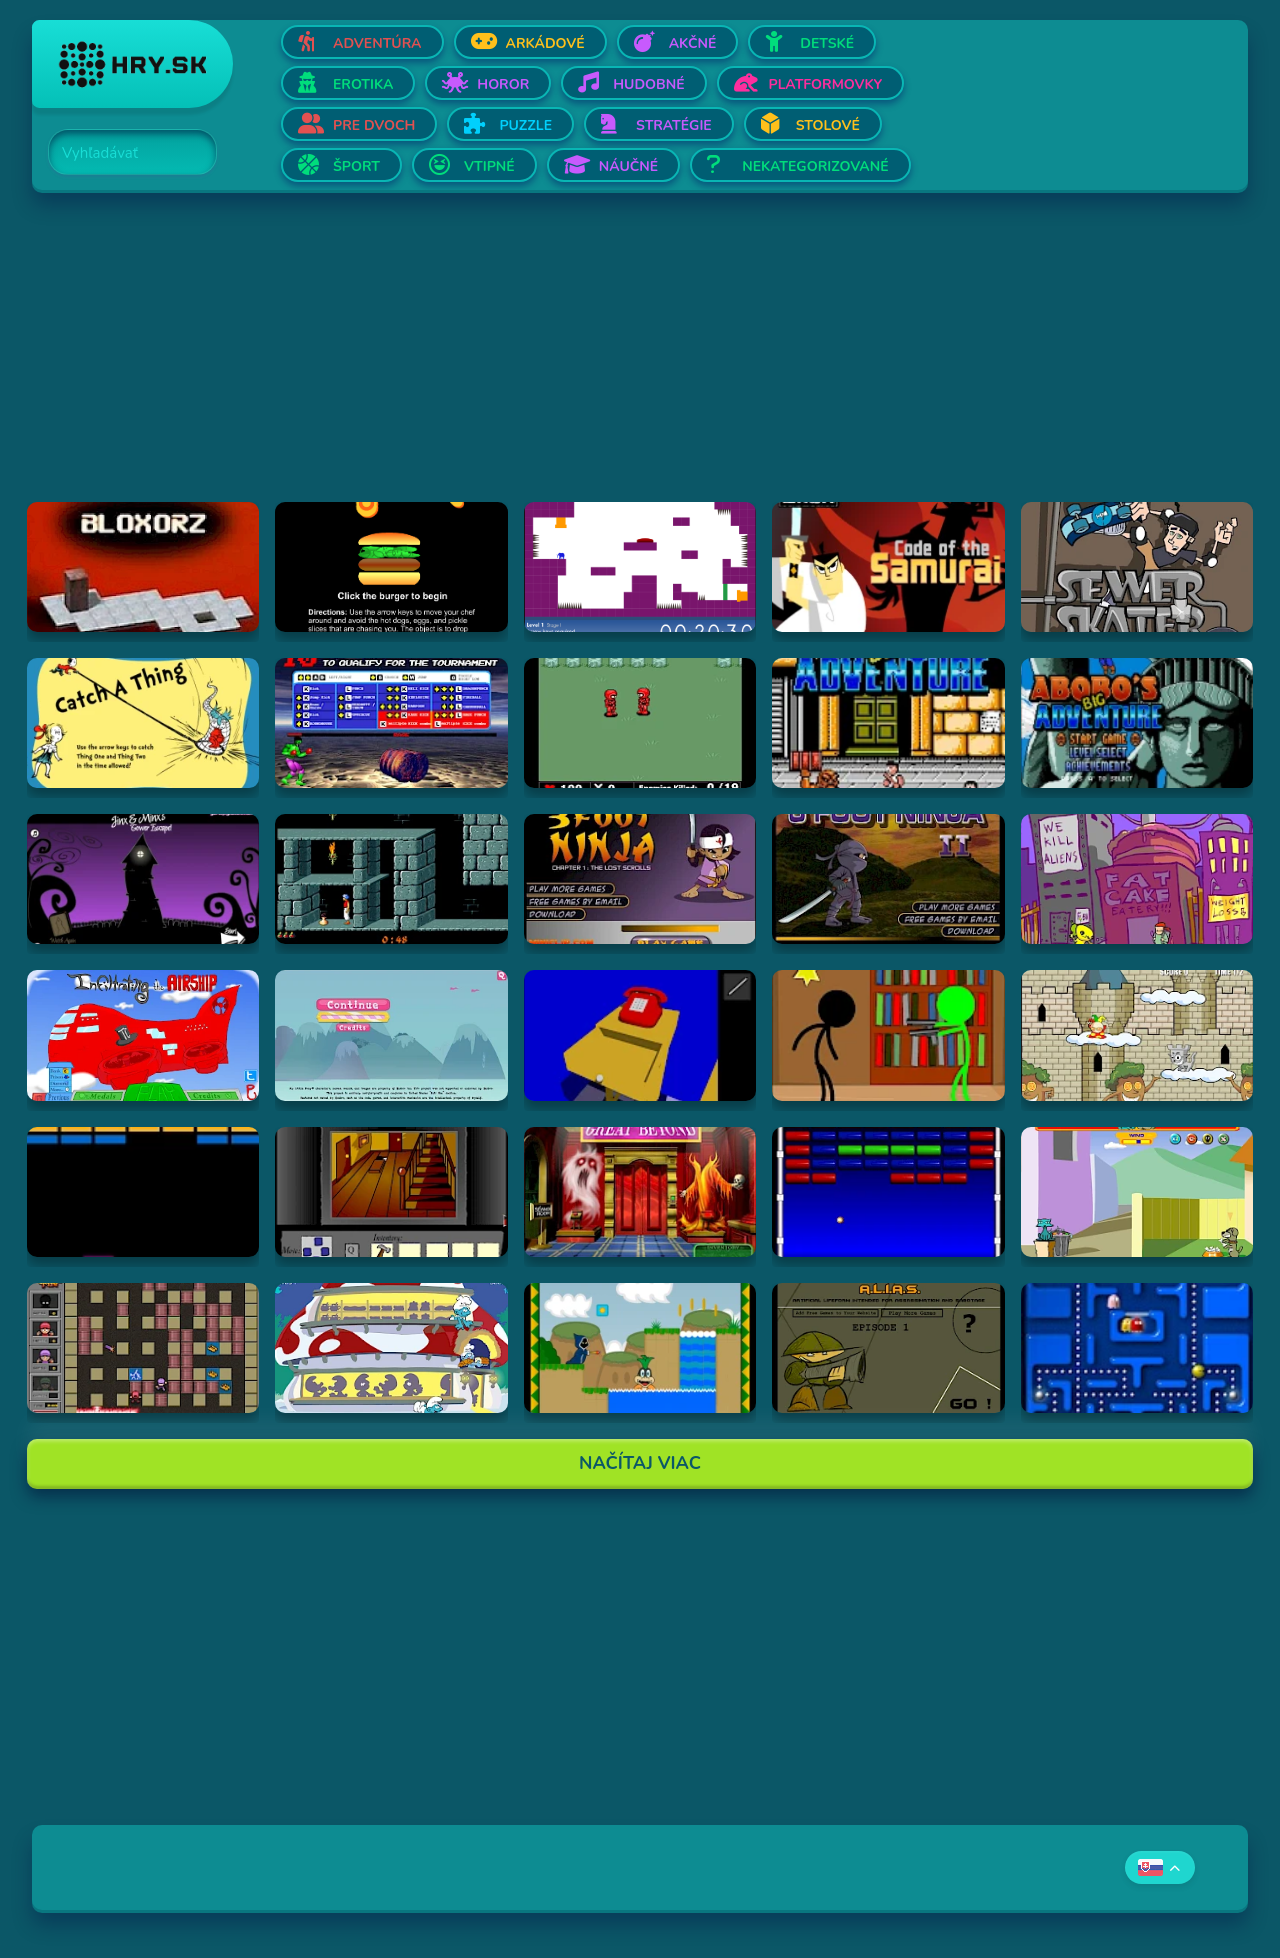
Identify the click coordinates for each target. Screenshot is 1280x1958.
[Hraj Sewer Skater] (1137, 567)
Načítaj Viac (640, 1463)
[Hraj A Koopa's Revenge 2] (640, 1348)
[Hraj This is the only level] (640, 567)
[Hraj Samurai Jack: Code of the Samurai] (888, 567)
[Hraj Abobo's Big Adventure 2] (1137, 723)
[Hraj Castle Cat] (1137, 1035)
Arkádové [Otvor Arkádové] (545, 43)
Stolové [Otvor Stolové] (828, 125)
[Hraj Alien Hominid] (1137, 879)
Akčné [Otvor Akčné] (693, 43)
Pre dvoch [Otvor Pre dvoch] (374, 125)
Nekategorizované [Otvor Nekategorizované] (815, 166)
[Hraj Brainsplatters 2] (888, 1035)
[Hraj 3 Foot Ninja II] (888, 879)
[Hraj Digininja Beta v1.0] (640, 723)
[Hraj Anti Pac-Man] (1137, 1348)
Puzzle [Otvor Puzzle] (525, 125)
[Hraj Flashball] (888, 1192)
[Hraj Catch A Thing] (143, 723)
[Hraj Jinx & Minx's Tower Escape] (143, 879)
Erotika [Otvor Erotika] (363, 84)
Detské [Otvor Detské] (827, 43)
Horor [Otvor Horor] (503, 84)
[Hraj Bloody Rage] (391, 723)
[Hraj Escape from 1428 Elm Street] (391, 1192)
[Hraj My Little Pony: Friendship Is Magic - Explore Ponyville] (391, 1035)
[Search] (121, 153)
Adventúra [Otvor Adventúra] (377, 43)
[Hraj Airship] (143, 1035)
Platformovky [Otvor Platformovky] (826, 84)
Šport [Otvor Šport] (356, 166)
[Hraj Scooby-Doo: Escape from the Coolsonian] (640, 1192)
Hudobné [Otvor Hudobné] (648, 84)
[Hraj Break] (143, 1192)
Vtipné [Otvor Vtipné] (489, 166)
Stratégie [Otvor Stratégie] (674, 125)
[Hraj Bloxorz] (143, 567)
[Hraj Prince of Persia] (391, 879)
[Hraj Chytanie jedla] (391, 1348)
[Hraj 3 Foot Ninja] (640, 879)
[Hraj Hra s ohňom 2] (143, 1348)
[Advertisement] (632, 362)
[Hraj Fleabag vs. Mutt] (1137, 1192)
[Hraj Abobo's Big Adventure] (888, 723)
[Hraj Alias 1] (888, 1348)
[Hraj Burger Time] (391, 567)
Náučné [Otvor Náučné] (629, 166)
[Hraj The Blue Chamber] (640, 1035)
